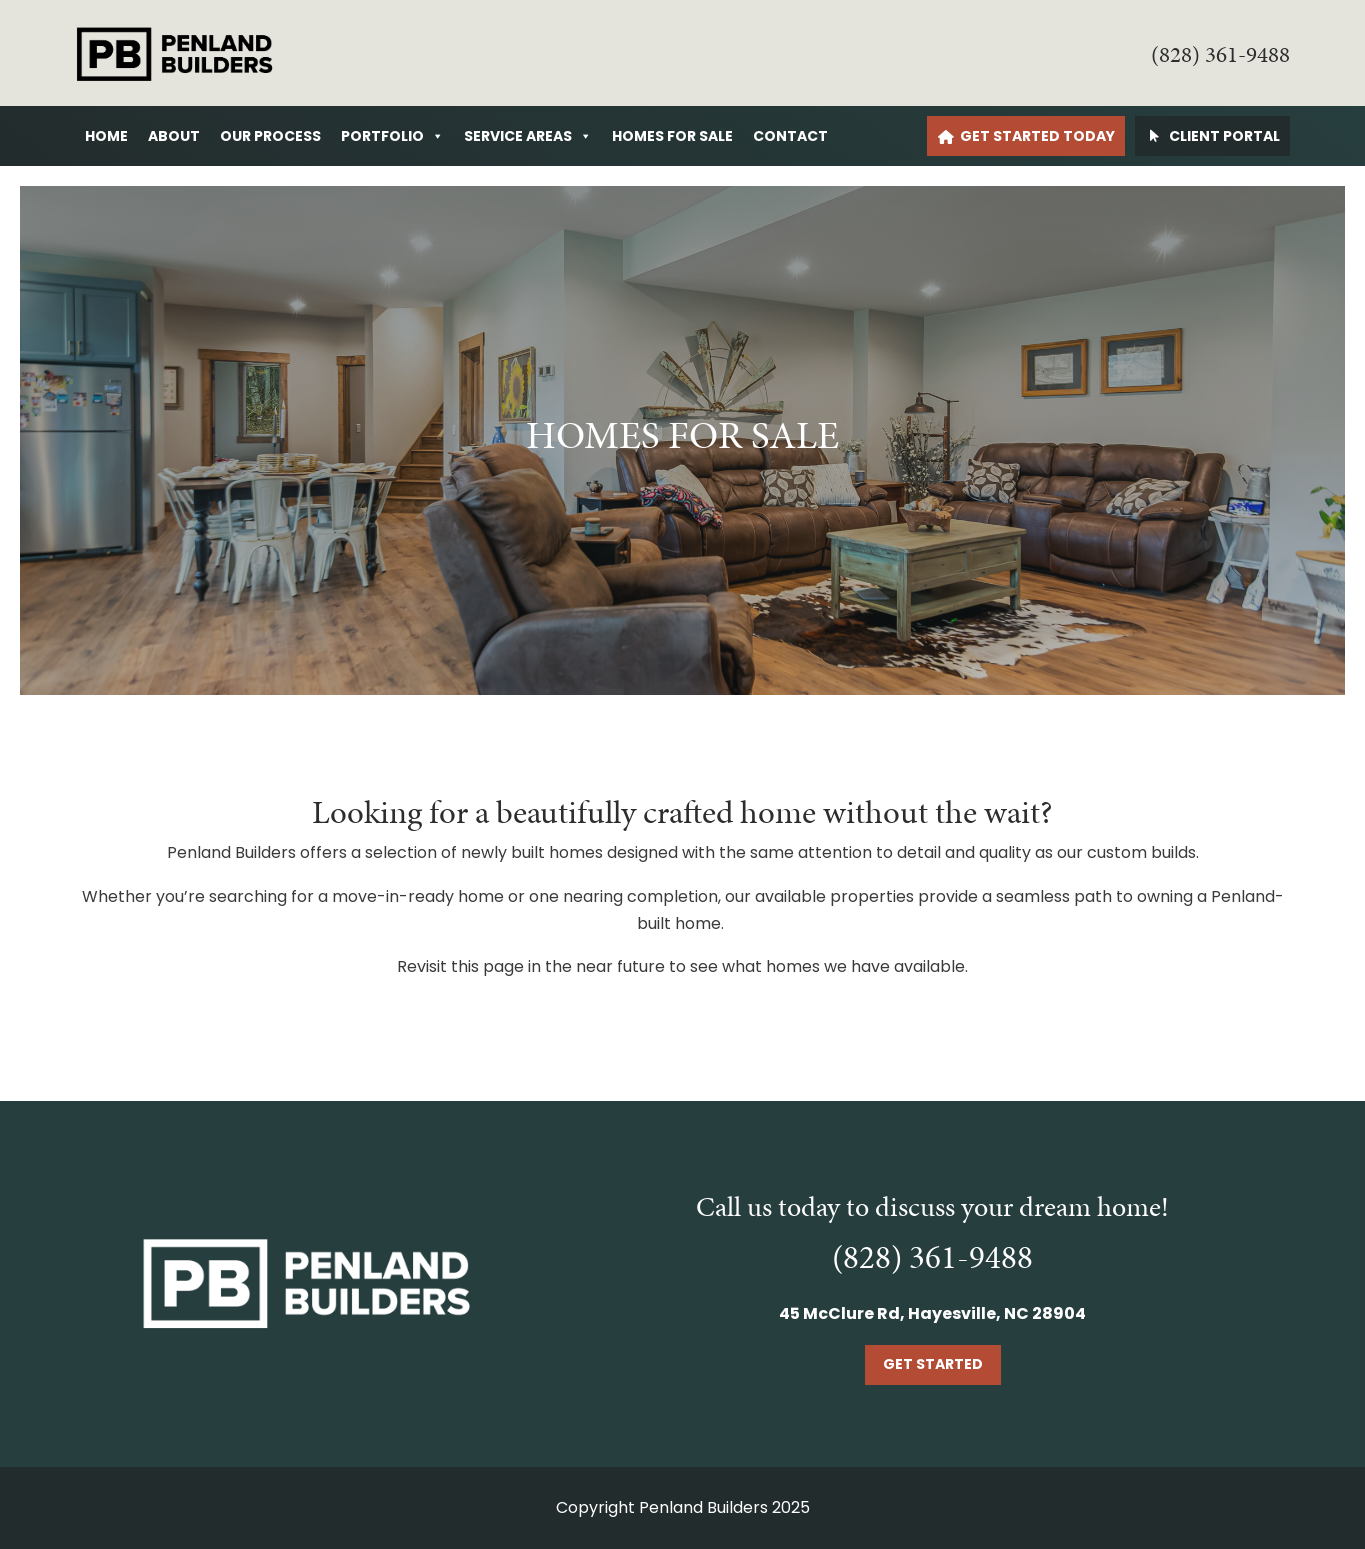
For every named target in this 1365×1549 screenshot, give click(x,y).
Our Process (270, 136)
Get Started (933, 1364)
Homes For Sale (672, 136)
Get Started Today (1037, 136)
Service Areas (528, 136)
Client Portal (1224, 136)
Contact (790, 136)
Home (106, 136)
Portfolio (392, 136)
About (174, 136)
